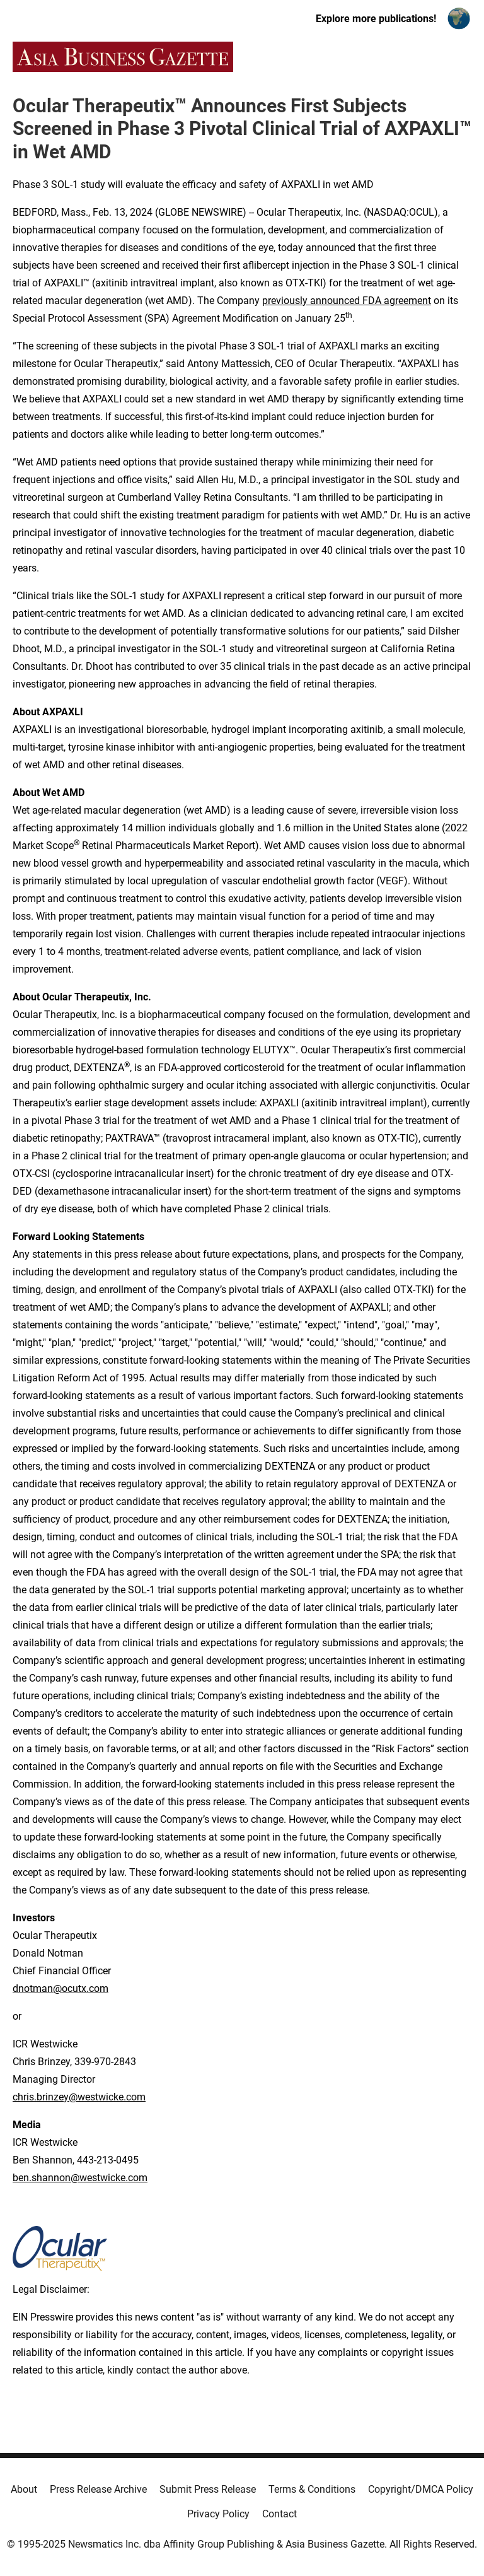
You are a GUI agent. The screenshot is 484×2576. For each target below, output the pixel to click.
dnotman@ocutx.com (60, 1988)
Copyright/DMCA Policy (420, 2489)
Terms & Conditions (311, 2489)
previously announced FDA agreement (346, 301)
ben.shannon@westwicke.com (80, 2178)
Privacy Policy (218, 2514)
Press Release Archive (98, 2489)
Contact (279, 2514)
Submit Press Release (207, 2489)
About (24, 2489)
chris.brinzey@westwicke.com (79, 2097)
